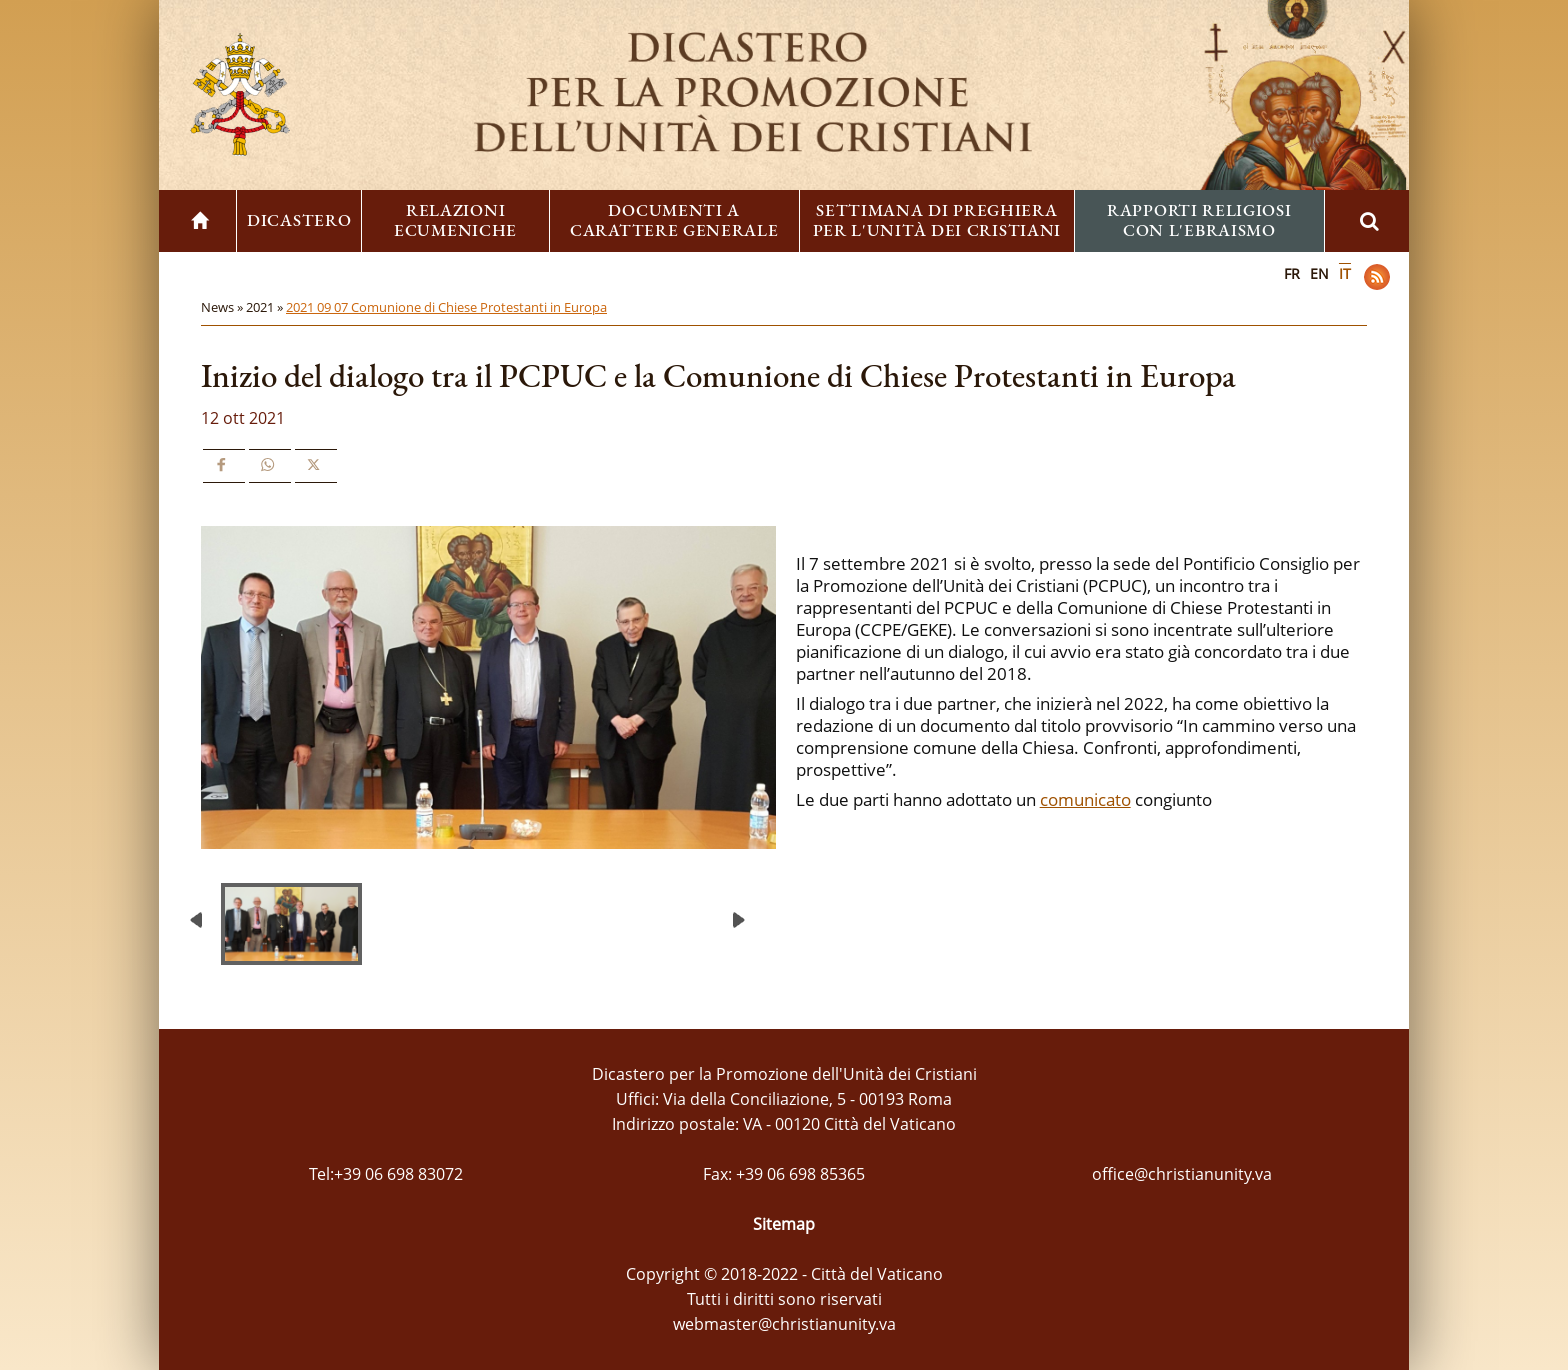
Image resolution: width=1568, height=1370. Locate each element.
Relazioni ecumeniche (455, 220)
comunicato (1085, 799)
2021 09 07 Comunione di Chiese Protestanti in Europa (446, 307)
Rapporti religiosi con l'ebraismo (1199, 220)
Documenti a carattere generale (674, 220)
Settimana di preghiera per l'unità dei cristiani (937, 220)
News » (223, 307)
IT (1345, 273)
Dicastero (299, 220)
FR (1292, 273)
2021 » (266, 307)
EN (1319, 273)
